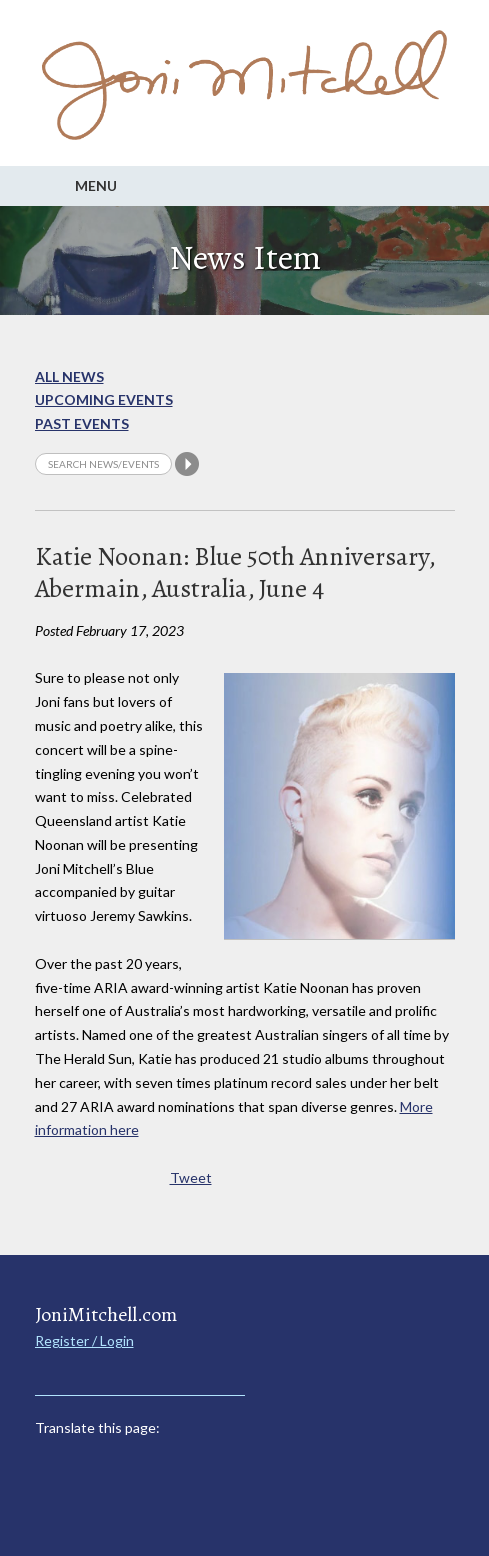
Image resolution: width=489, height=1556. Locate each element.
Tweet (191, 1177)
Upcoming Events (104, 399)
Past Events (82, 423)
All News (69, 376)
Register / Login (84, 1340)
